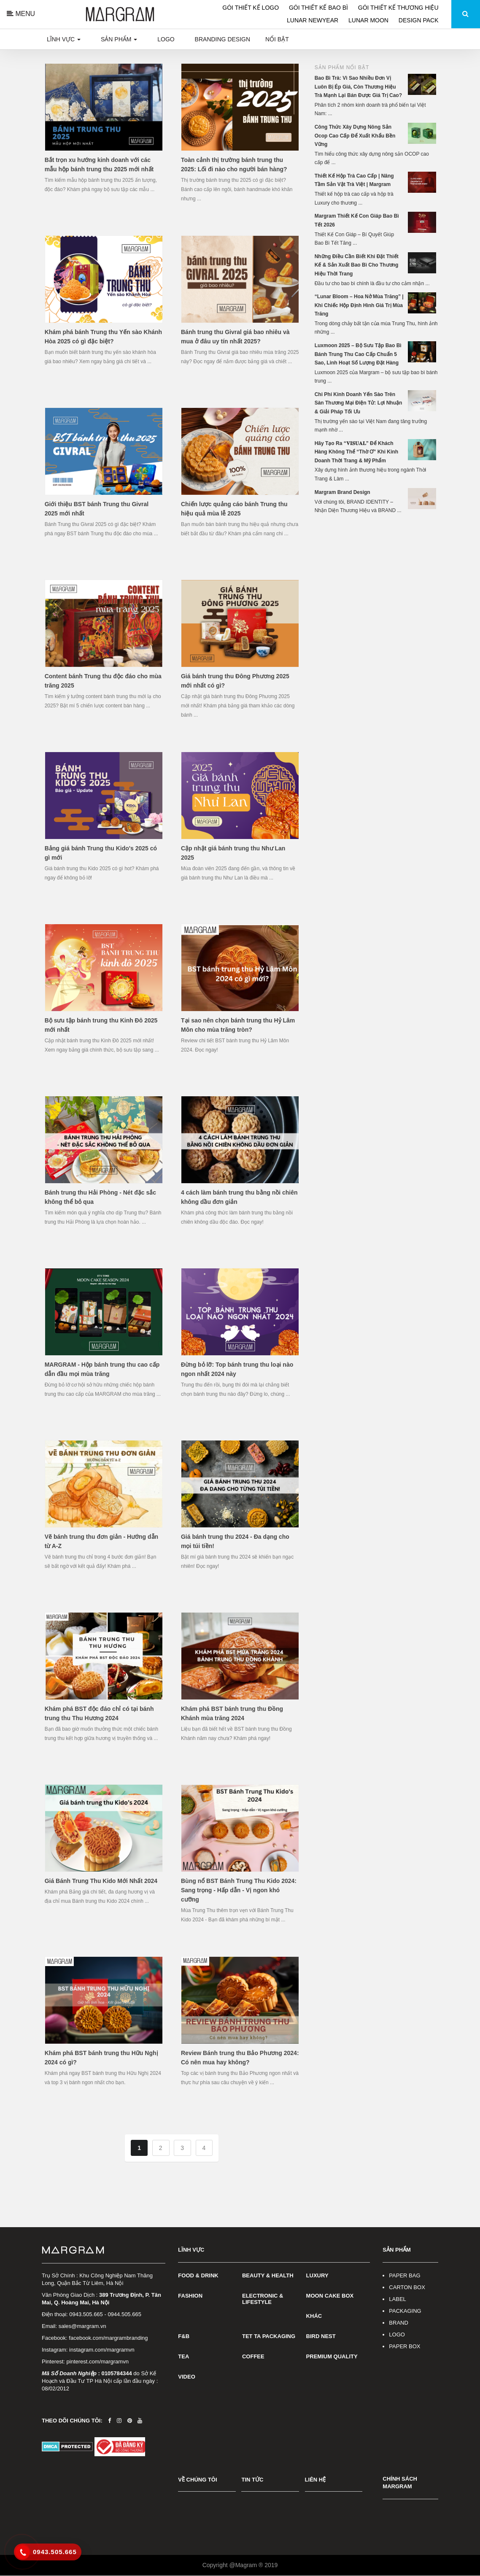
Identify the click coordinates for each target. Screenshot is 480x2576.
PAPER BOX (404, 2346)
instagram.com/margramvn (102, 2350)
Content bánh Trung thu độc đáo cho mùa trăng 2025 (103, 681)
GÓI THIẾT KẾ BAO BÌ (318, 7)
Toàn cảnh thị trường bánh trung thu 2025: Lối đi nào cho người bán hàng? (234, 164)
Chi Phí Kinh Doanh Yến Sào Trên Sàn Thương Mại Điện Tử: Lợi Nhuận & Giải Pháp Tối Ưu (358, 403)
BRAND (398, 2323)
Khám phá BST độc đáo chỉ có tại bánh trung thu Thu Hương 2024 (99, 1713)
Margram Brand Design (342, 492)
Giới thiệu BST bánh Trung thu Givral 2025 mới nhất (96, 509)
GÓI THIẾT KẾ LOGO (251, 7)
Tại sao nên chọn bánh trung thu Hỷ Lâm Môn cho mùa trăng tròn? (238, 1025)
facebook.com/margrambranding (108, 2338)
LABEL (397, 2299)
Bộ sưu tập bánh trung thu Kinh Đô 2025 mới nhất (101, 1025)
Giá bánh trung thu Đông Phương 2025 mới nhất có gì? (235, 681)
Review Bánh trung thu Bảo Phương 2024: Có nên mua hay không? (240, 2058)
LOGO (397, 2334)
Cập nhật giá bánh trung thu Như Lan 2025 (233, 853)
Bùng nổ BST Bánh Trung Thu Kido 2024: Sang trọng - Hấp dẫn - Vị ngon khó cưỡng (239, 1890)
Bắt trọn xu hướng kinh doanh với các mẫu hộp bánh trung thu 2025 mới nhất (99, 164)
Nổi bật (277, 39)
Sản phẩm (119, 39)
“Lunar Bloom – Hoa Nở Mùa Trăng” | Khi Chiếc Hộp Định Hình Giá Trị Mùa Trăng (359, 305)
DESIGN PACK (418, 20)
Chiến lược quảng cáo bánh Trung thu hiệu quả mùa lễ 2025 (234, 509)
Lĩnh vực (64, 39)
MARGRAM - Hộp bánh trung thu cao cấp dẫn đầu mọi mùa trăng (102, 1369)
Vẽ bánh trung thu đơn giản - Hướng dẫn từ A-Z (102, 1541)
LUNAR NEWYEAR (313, 20)
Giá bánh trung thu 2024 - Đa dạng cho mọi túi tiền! (235, 1541)
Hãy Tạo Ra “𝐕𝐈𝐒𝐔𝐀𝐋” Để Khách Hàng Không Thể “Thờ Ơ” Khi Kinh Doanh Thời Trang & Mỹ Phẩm (356, 452)
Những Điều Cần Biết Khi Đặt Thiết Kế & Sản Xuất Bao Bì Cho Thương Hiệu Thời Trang (357, 265)
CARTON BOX (407, 2287)
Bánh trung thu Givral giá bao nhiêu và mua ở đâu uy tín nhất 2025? (235, 337)
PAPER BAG (404, 2275)
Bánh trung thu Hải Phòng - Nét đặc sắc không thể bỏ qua (100, 1197)
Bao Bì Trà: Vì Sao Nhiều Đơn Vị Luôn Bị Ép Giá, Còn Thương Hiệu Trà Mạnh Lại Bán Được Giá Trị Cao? (358, 86)
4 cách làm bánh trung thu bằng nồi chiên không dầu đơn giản (239, 1197)
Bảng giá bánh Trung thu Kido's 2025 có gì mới (101, 853)
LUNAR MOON (369, 20)
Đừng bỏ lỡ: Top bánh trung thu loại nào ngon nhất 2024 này (237, 1369)
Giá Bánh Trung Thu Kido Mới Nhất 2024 (101, 1880)
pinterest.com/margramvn (98, 2361)
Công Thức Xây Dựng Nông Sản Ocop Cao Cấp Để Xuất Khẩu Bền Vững (355, 135)
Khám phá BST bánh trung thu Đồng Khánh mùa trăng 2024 (232, 1713)
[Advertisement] (376, 578)
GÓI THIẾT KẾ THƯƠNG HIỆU (397, 7)
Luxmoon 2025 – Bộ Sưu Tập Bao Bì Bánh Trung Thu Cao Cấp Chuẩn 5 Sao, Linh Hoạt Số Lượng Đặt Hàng (358, 354)
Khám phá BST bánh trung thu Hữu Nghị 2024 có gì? (101, 2058)
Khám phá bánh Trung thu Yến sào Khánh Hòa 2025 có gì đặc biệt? (103, 337)
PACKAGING (405, 2311)
